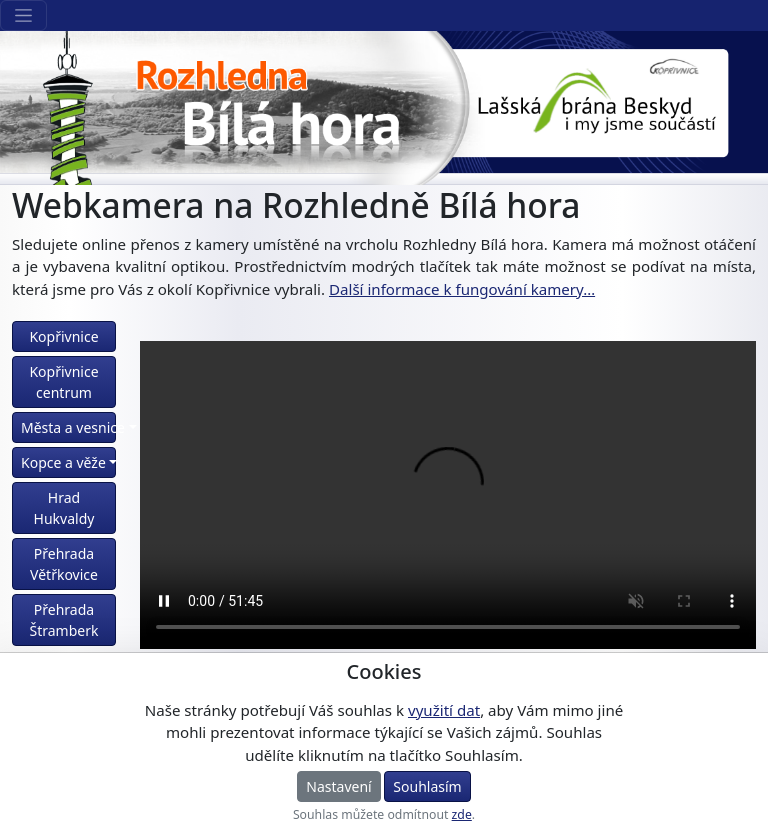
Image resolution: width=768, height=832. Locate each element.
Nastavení (338, 786)
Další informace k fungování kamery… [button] (462, 289)
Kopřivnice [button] (63, 336)
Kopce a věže (63, 462)
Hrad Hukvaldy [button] (64, 508)
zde (462, 814)
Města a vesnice (68, 427)
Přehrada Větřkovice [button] (64, 564)
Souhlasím (427, 786)
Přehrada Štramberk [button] (64, 620)
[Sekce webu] (23, 15)
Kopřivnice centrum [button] (63, 382)
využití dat (444, 710)
